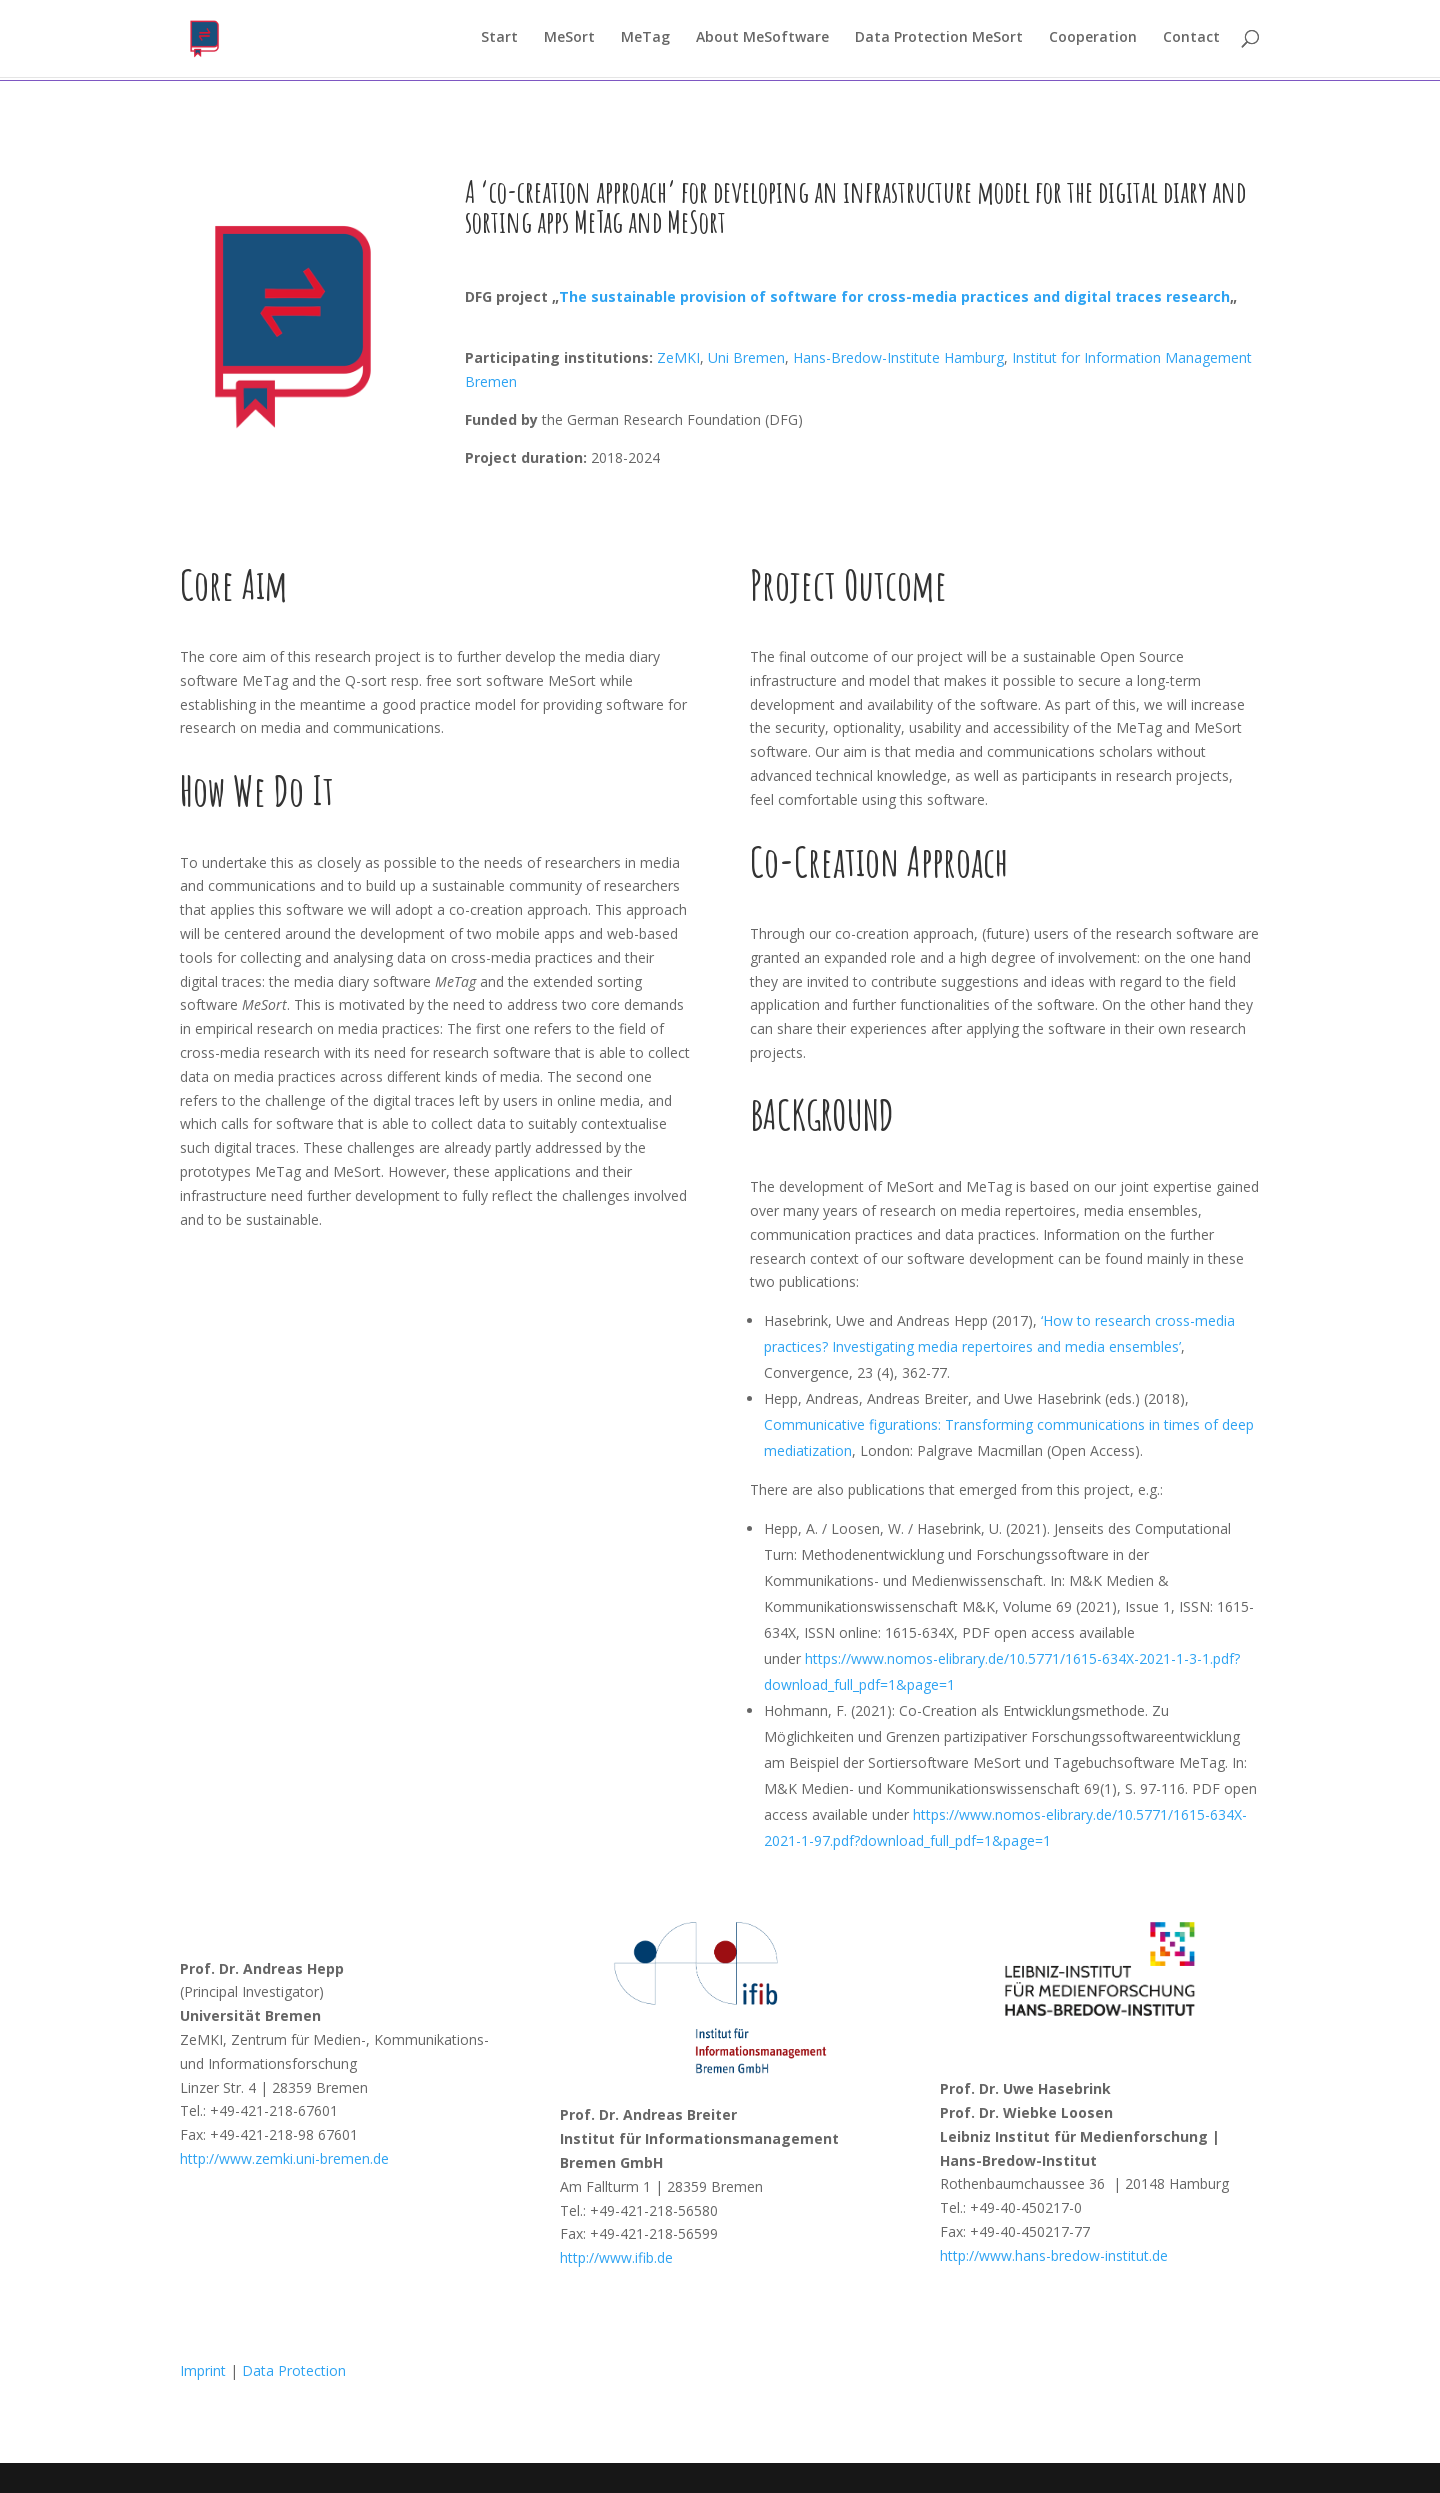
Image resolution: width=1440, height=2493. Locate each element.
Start (499, 41)
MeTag (645, 41)
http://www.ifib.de (616, 2257)
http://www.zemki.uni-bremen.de (284, 2158)
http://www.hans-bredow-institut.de (1054, 2255)
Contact (1191, 41)
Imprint (203, 2370)
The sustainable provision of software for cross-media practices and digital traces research (894, 296)
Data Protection (294, 2370)
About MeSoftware (762, 41)
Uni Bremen (746, 357)
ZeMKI (676, 357)
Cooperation (1093, 41)
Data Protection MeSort (939, 41)
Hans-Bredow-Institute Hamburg (898, 357)
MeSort (569, 41)
